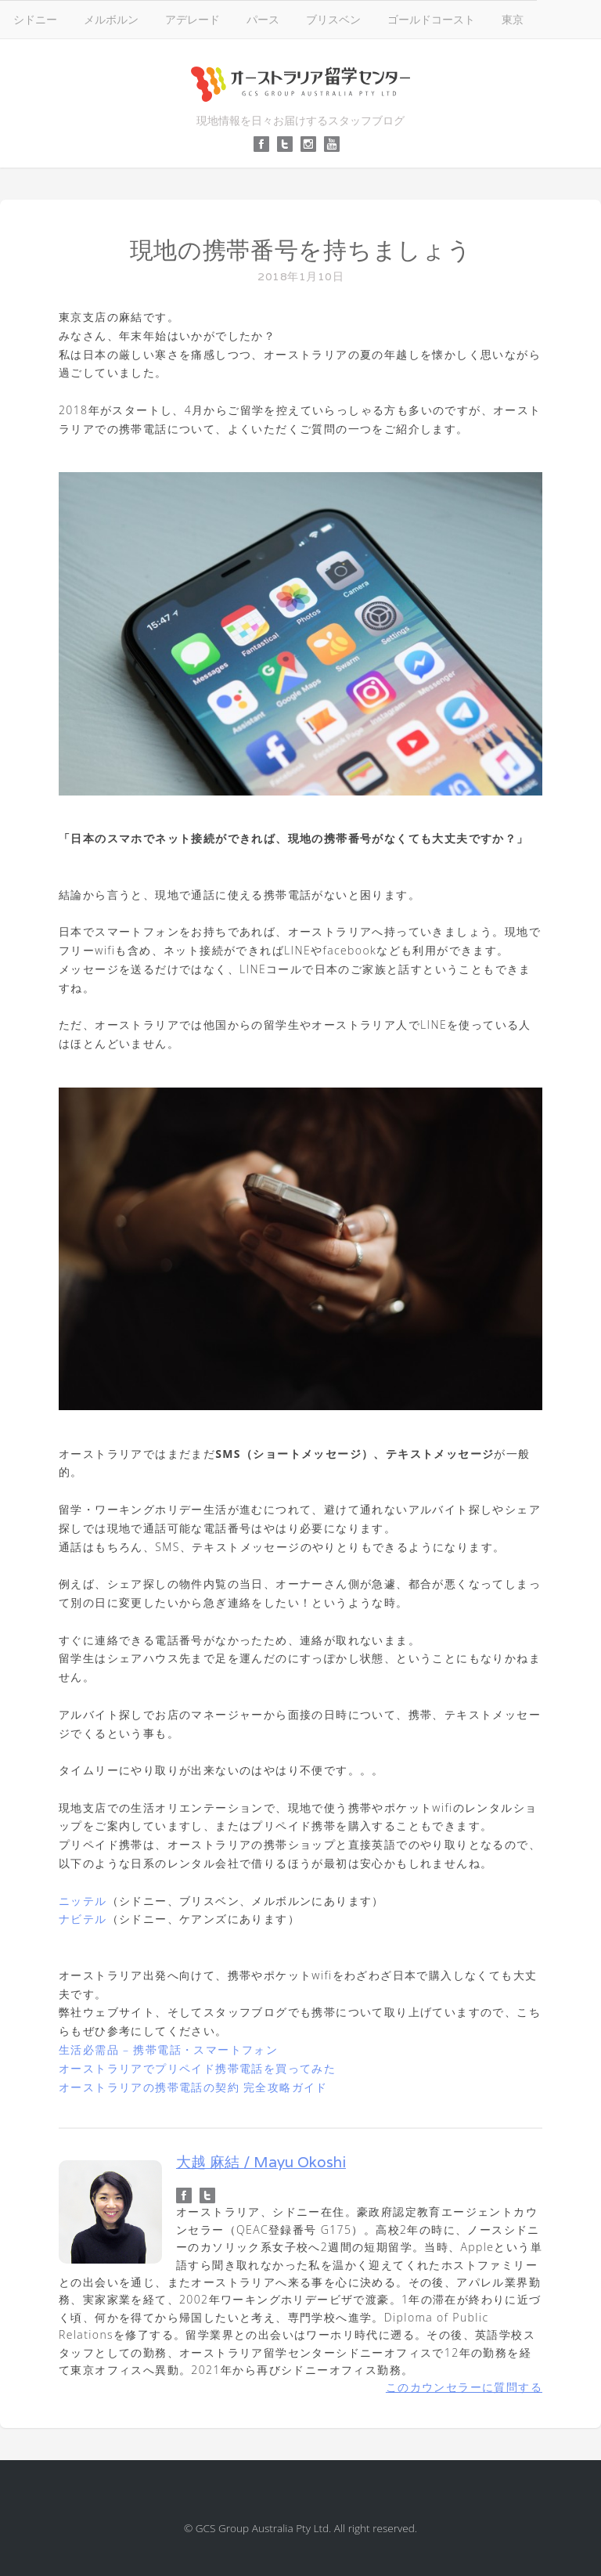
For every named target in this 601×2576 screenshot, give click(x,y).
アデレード (192, 19)
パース (263, 19)
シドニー (35, 19)
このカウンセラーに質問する (464, 2386)
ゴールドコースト (431, 19)
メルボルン (111, 19)
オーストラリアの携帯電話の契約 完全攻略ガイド (193, 2087)
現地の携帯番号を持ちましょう (301, 250)
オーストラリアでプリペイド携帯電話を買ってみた (197, 2068)
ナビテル (83, 1918)
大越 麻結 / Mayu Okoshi (261, 2161)
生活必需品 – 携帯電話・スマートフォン (168, 2049)
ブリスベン (333, 19)
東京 (513, 19)
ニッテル (83, 1900)
